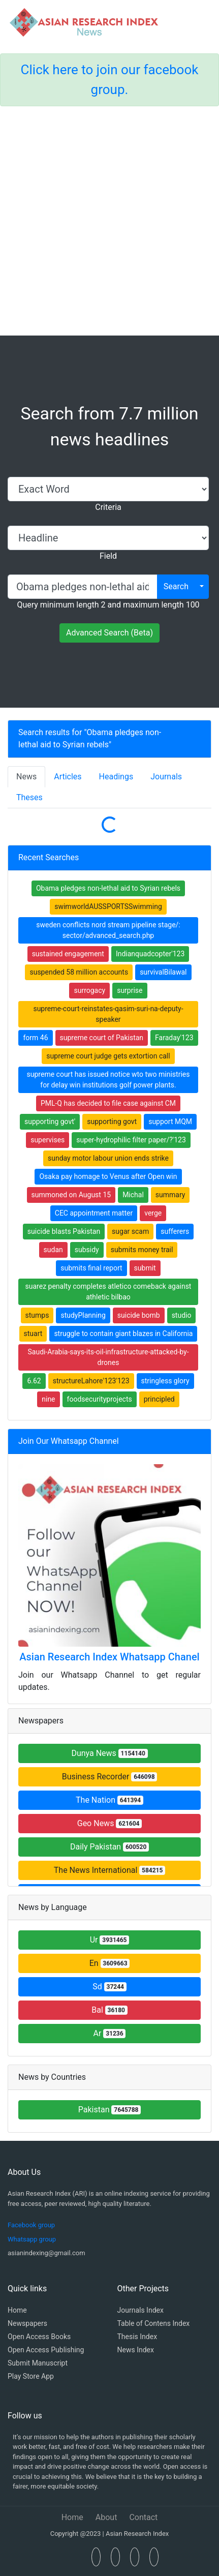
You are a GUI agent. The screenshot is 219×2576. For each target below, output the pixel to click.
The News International (109, 1870)
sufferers (175, 1231)
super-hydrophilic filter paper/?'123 (131, 1140)
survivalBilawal (163, 972)
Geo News (109, 1823)
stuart (33, 1333)
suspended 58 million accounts (78, 972)
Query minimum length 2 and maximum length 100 (108, 605)
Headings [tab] (116, 776)
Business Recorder (110, 1776)
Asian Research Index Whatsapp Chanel (109, 1657)
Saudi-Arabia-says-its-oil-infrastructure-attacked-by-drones (108, 1357)
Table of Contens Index (153, 2323)
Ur (110, 1940)
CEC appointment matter (94, 1213)
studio (182, 1315)
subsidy (87, 1250)
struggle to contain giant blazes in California (123, 1333)
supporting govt (112, 1121)
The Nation (109, 1800)
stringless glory (165, 1381)
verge (153, 1213)
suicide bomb (138, 1315)
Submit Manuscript (38, 2363)
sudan (53, 1250)
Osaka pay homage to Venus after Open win (108, 1176)
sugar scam (130, 1231)
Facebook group (31, 2225)
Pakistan (109, 2109)
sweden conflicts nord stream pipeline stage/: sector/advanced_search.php (108, 930)
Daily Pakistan (109, 1847)
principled (159, 1399)
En (109, 1963)
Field (108, 556)
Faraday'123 (174, 1038)
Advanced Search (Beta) (109, 633)
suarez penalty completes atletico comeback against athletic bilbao (108, 1291)
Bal (109, 2010)
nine (48, 1399)
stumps (37, 1315)
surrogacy (89, 990)
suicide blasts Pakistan (63, 1231)
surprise (129, 990)
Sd (109, 1986)
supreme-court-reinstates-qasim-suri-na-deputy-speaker (108, 1014)
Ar (109, 2033)
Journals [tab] (166, 776)
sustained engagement (68, 954)
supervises (47, 1140)
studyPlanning (82, 1315)
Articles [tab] (67, 776)
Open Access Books (39, 2336)
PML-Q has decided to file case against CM (108, 1103)
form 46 (35, 1038)
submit (145, 1268)
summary (170, 1195)
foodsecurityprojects (99, 1399)
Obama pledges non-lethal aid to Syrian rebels (108, 888)
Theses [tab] (29, 797)
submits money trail (142, 1250)
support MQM (170, 1121)
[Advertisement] (109, 220)
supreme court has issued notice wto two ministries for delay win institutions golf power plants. (108, 1079)
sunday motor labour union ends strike (108, 1158)
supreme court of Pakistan (102, 1038)
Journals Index (140, 2310)
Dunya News (109, 1753)
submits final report (91, 1268)
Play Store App (31, 2376)
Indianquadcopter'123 (150, 954)
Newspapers (27, 2323)
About (106, 2517)
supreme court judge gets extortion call (108, 1056)
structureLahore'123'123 (91, 1381)
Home (17, 2310)
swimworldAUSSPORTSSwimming (108, 906)
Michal (133, 1195)
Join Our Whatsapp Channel (68, 1441)
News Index (135, 2350)
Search (176, 586)
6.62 (34, 1381)
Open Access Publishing (46, 2350)
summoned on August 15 (71, 1195)
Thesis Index (137, 2336)
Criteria (108, 507)
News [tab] (26, 776)
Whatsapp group (32, 2239)
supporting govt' (49, 1121)
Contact (143, 2517)
